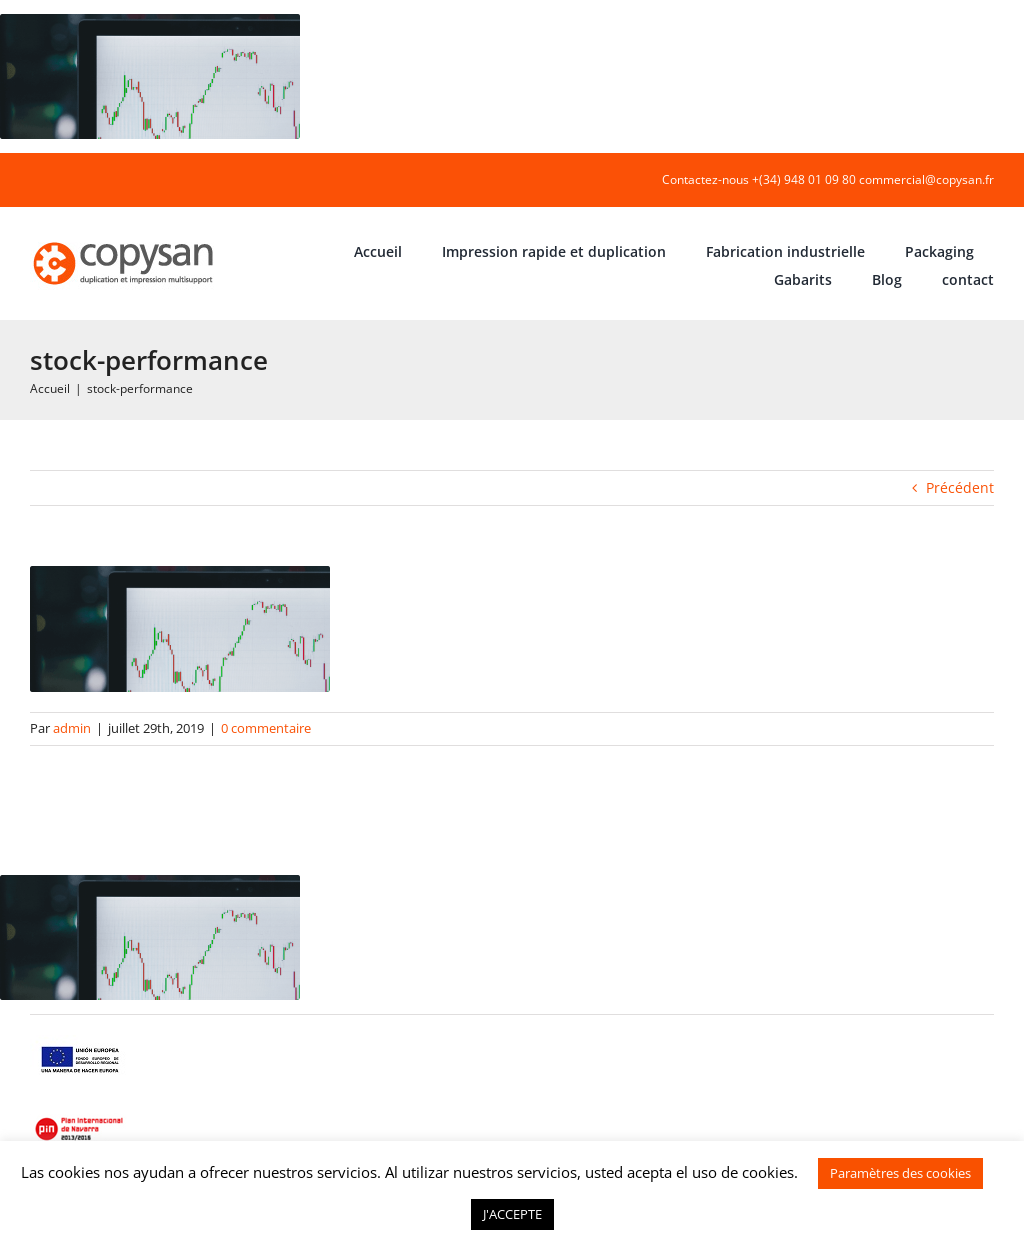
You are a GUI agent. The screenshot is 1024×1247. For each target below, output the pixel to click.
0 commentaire (266, 728)
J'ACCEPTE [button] (512, 1214)
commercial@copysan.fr (926, 179)
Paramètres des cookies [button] (900, 1173)
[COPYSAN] (125, 240)
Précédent (960, 487)
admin (72, 728)
